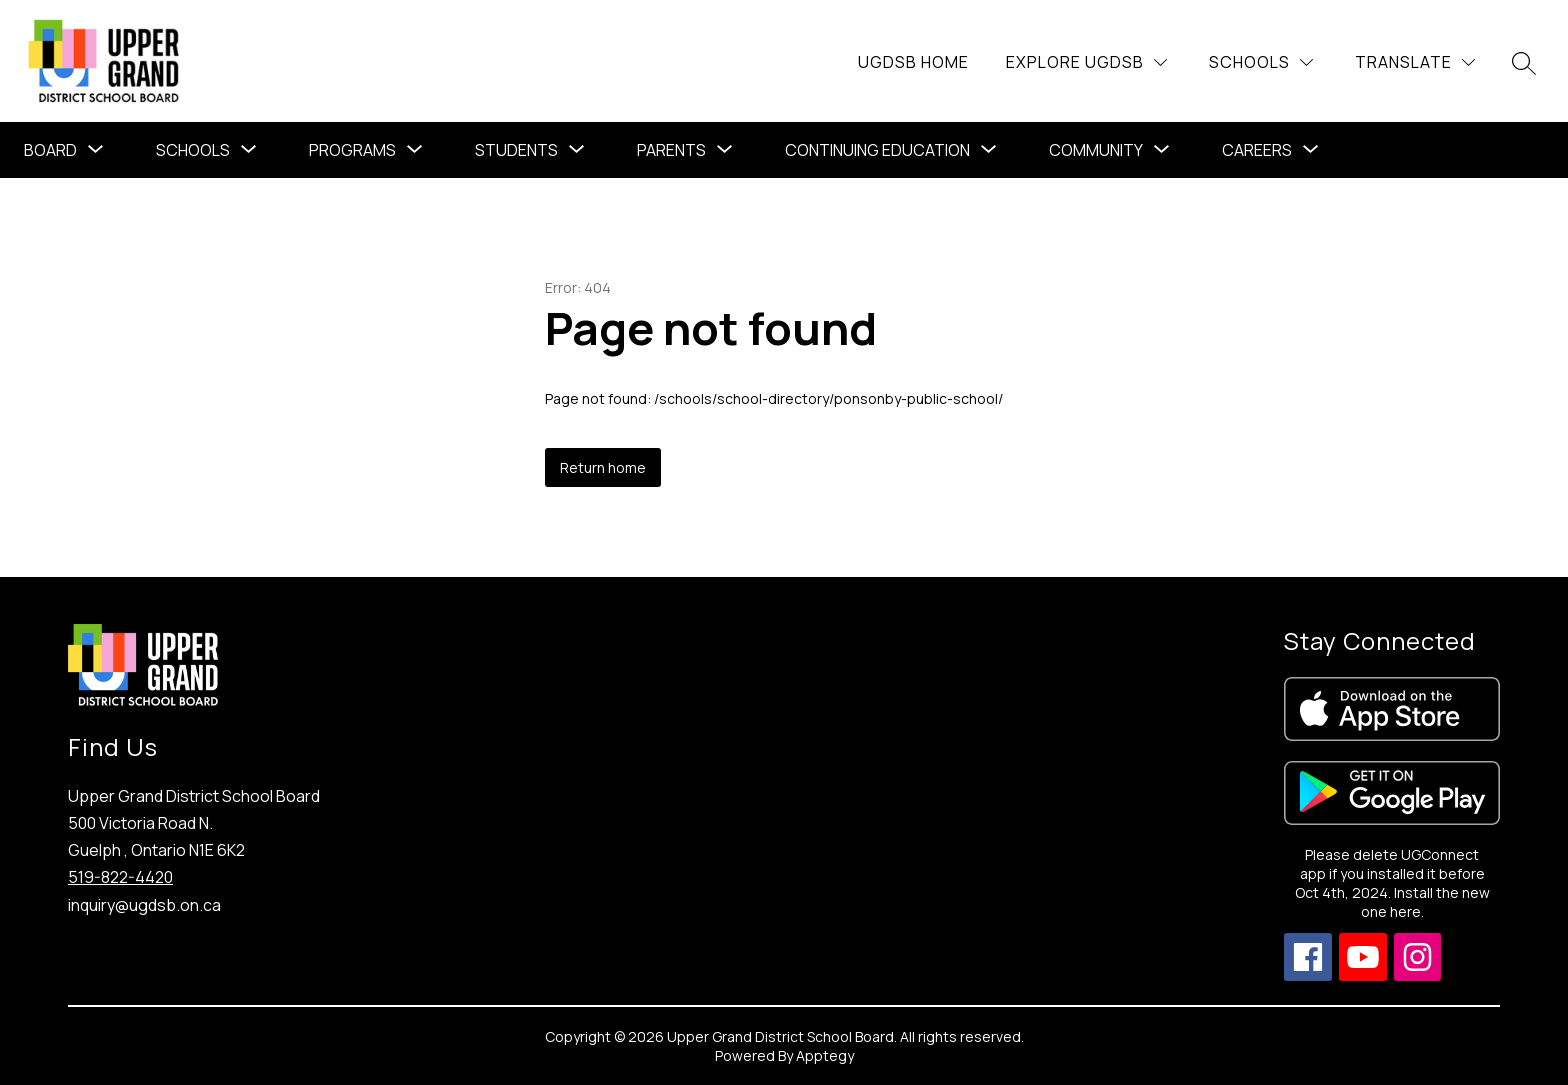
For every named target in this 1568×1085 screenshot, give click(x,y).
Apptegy (825, 1055)
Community (1096, 150)
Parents (671, 150)
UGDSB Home (913, 62)
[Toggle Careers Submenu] (1311, 150)
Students (516, 150)
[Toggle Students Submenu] (577, 150)
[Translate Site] (1415, 62)
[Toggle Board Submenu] (96, 150)
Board (50, 150)
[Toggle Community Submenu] (1162, 150)
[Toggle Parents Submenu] (725, 150)
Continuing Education (877, 150)
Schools (193, 150)
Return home (603, 467)
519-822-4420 (120, 877)
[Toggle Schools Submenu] (249, 150)
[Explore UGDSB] (1086, 62)
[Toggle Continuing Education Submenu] (989, 150)
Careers (1257, 150)
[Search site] (1524, 63)
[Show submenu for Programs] (352, 150)
